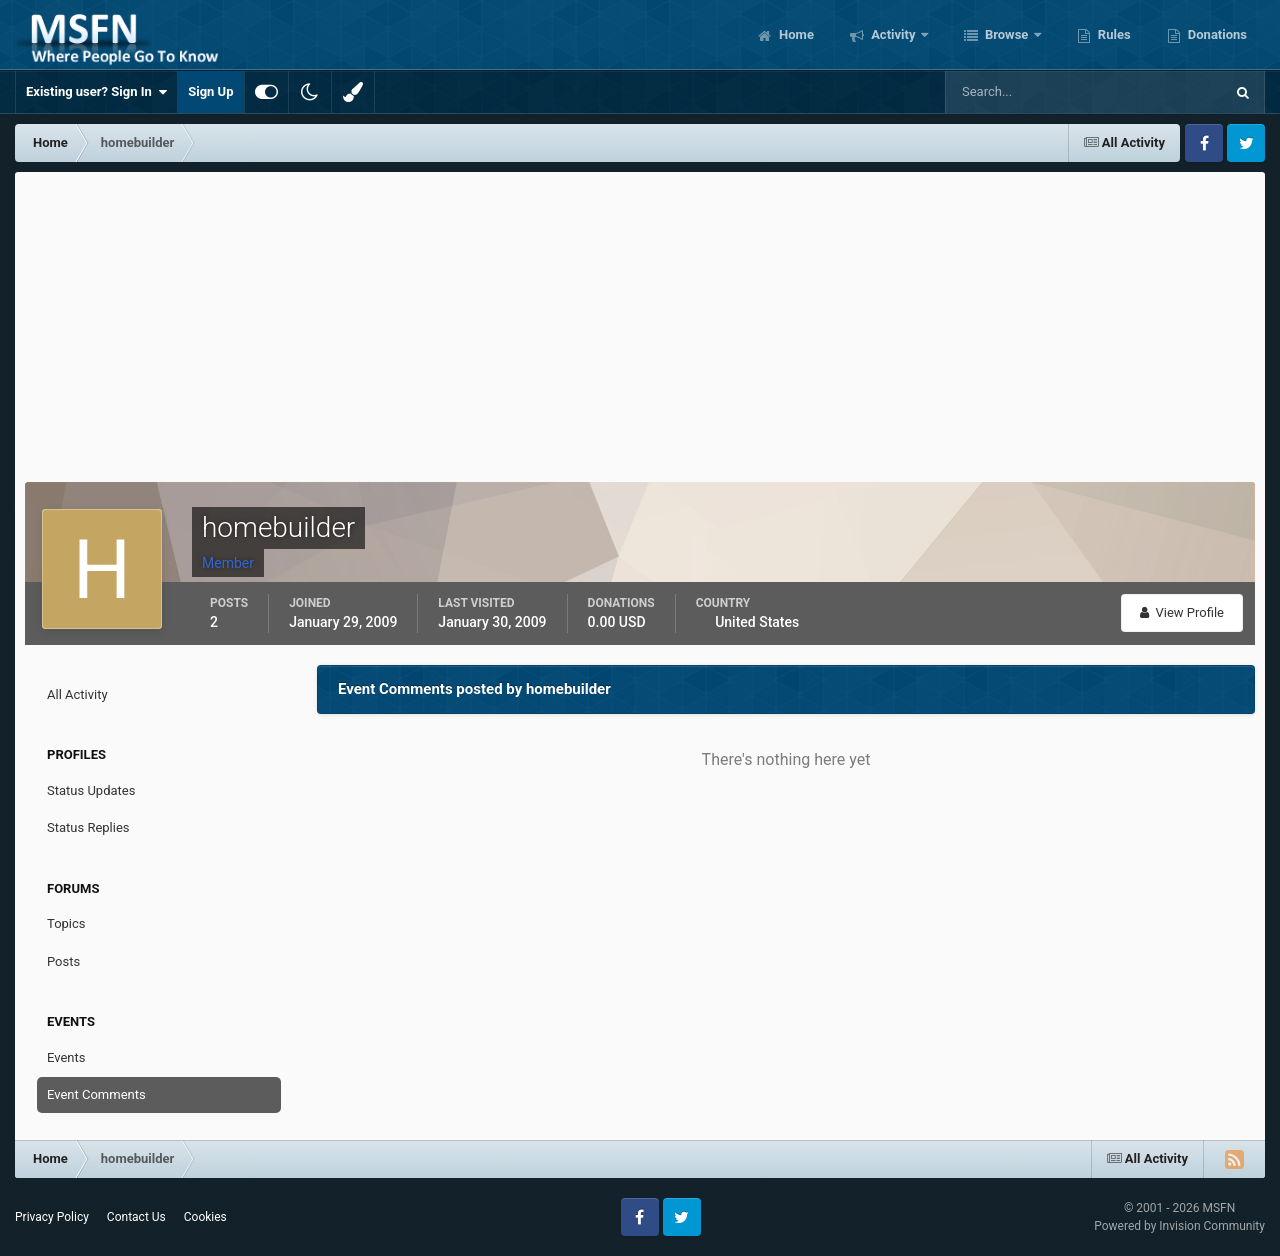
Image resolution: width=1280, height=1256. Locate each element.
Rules (1113, 34)
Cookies (205, 1217)
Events (66, 1057)
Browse (1007, 34)
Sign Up (210, 91)
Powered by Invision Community (1179, 1226)
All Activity (77, 694)
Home (795, 34)
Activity (893, 34)
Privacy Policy (52, 1217)
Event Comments (96, 1094)
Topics (66, 923)
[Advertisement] (640, 322)
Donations (1216, 34)
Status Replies (88, 827)
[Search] (1023, 92)
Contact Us (136, 1217)
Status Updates (91, 790)
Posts (63, 961)
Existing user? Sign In (96, 92)
